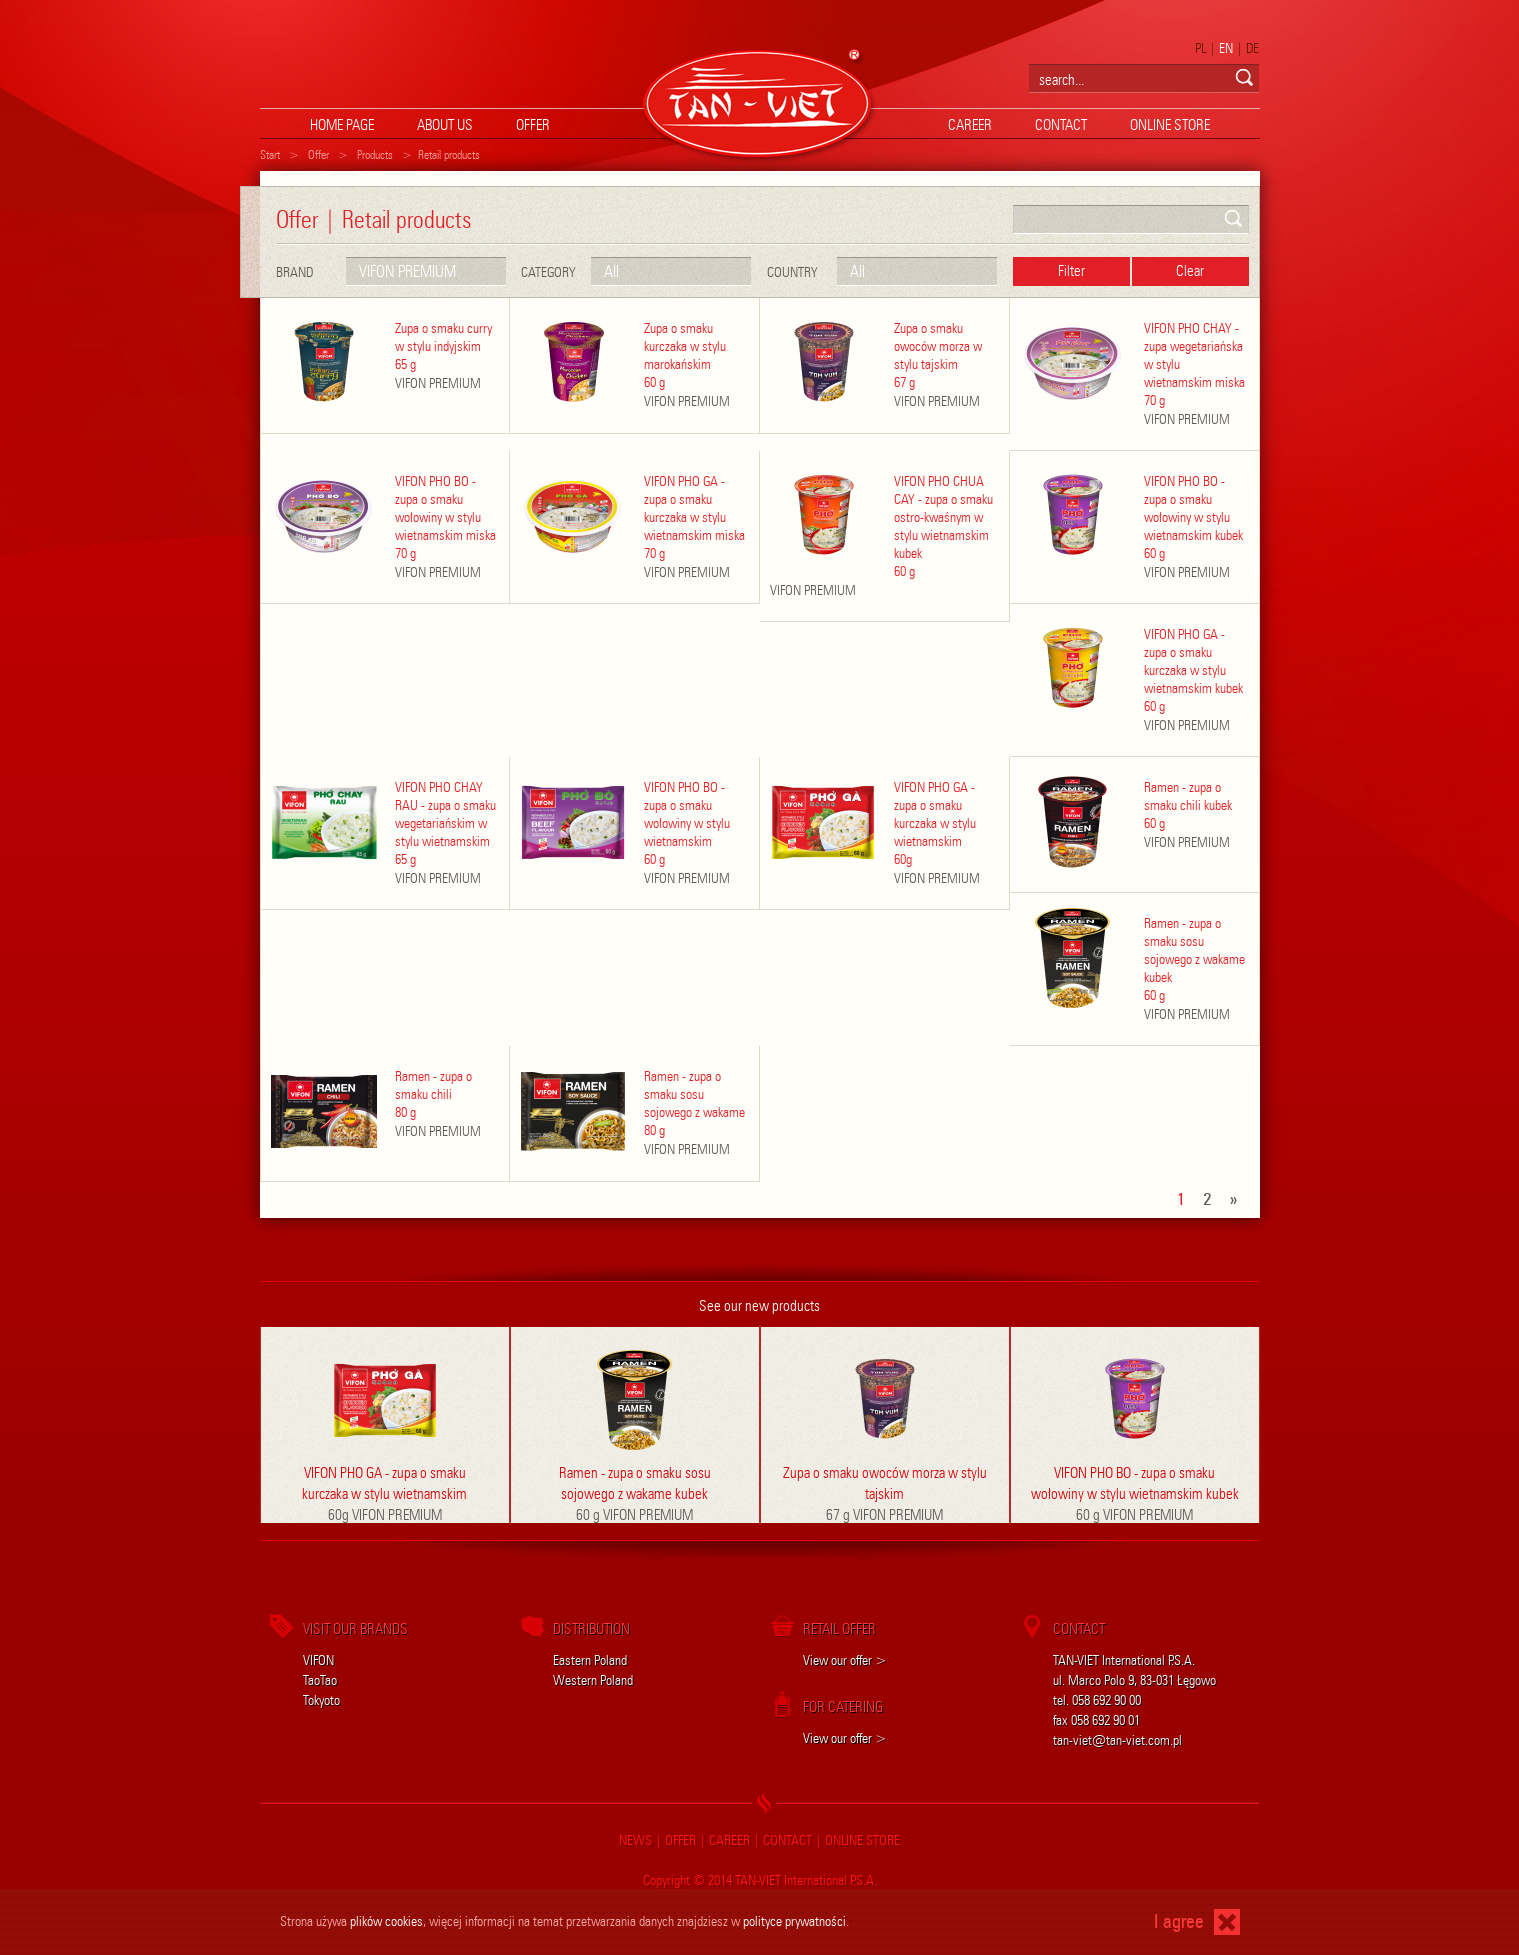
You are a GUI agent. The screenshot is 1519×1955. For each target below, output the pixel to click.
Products (375, 154)
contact (1061, 125)
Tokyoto (321, 1700)
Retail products (449, 154)
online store (1170, 125)
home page (342, 125)
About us (445, 125)
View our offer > (845, 1660)
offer (533, 125)
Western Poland (593, 1680)
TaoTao (320, 1680)
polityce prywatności (794, 1921)
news (635, 1840)
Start (270, 154)
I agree (1179, 1921)
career (970, 125)
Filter (1071, 271)
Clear (1190, 271)
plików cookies (386, 1921)
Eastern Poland (590, 1660)
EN (1226, 48)
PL (1200, 48)
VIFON (318, 1660)
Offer (318, 154)
